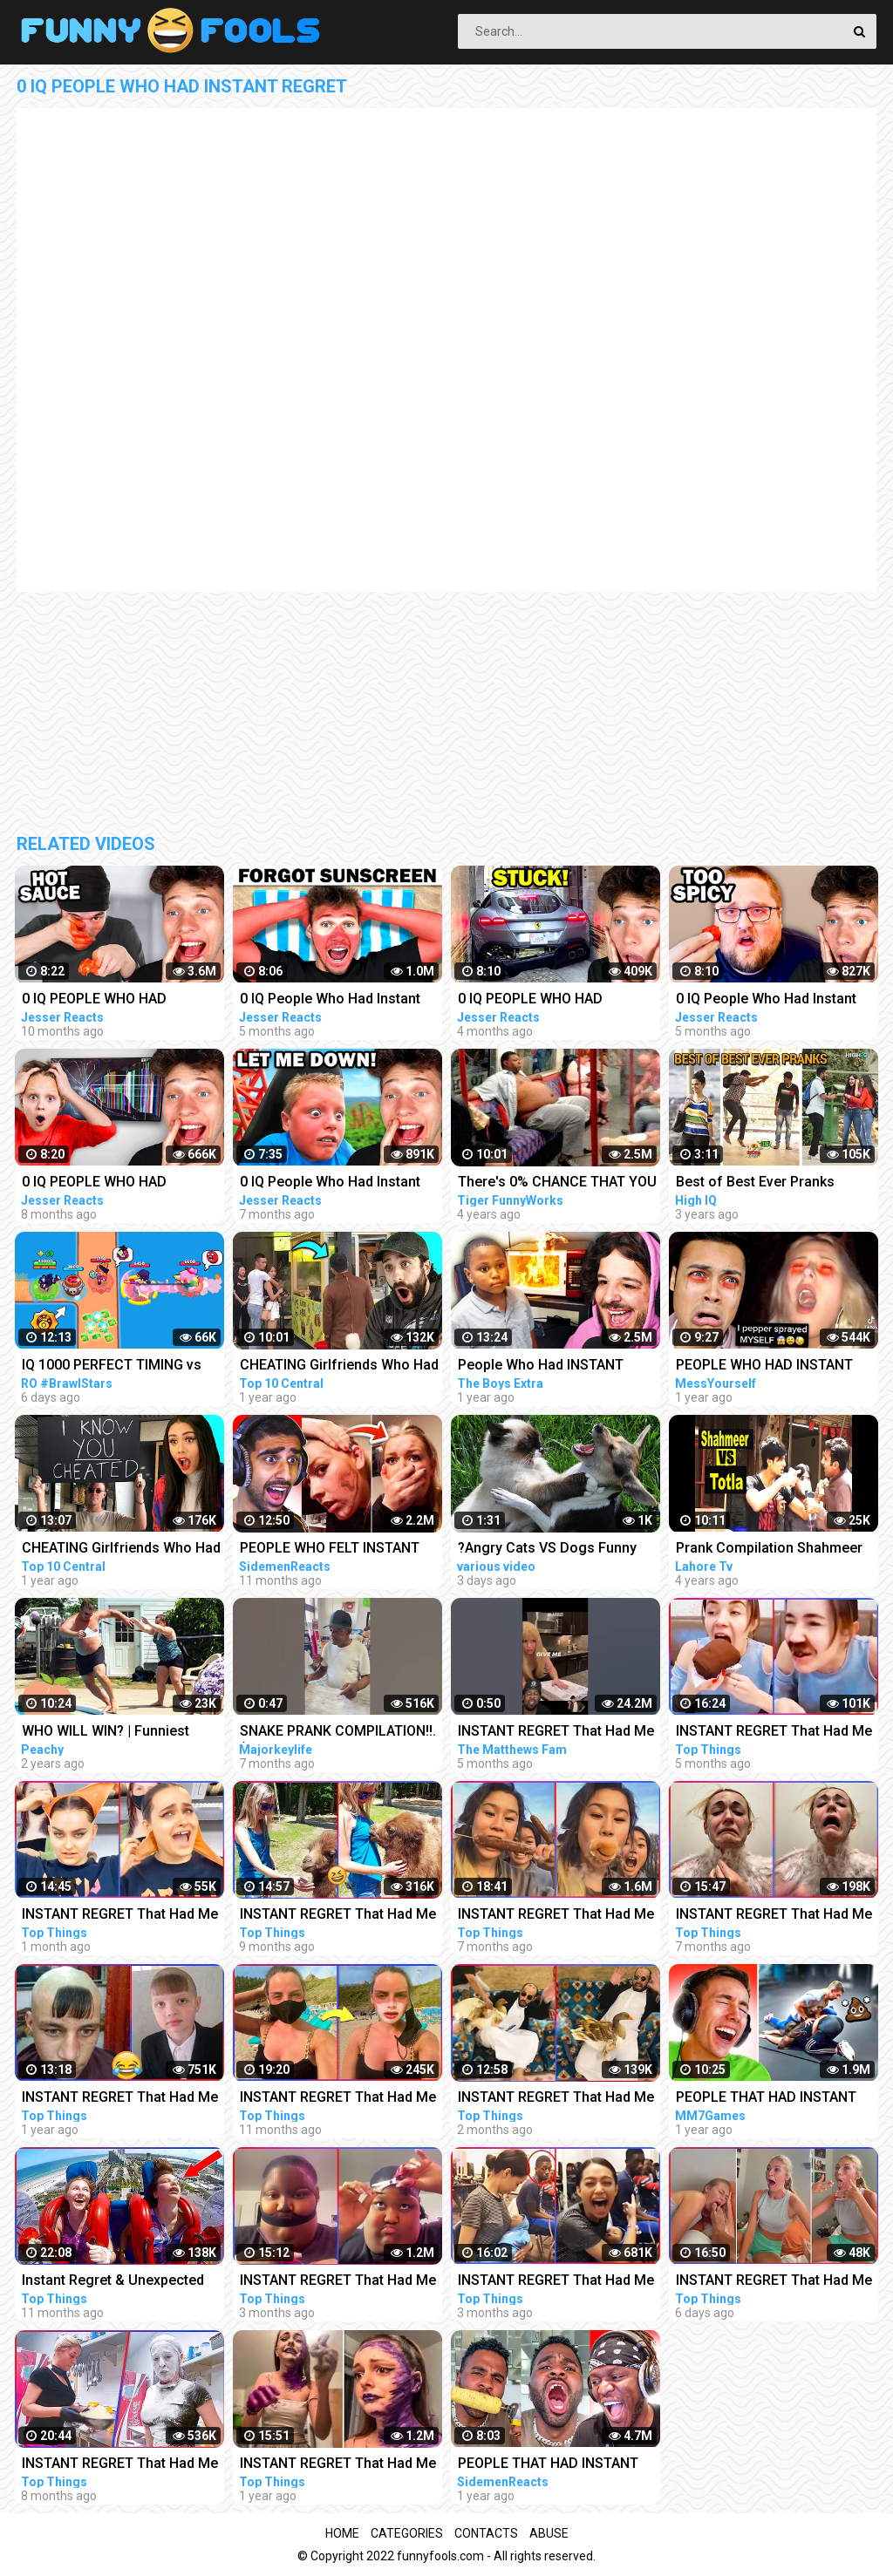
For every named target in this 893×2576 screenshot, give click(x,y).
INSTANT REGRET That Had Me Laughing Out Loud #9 (556, 1916)
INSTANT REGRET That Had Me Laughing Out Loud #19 (556, 2099)
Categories (407, 2533)
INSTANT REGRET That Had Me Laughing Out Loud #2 (120, 2099)
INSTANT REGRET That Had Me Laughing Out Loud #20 (120, 1916)
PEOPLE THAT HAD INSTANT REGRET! (548, 2465)
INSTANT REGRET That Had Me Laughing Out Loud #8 (120, 2465)
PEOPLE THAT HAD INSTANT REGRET (766, 2099)
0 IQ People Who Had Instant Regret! (330, 1183)
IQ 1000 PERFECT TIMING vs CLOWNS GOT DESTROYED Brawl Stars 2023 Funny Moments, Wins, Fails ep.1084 (117, 1366)
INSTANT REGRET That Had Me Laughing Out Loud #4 (338, 2099)
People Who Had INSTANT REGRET (541, 1366)
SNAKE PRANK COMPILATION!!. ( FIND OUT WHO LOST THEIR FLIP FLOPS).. (338, 1733)
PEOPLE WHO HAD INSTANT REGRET (764, 1366)
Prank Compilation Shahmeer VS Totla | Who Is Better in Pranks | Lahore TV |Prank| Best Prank (776, 1549)
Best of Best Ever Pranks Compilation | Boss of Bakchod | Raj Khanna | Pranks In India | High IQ (775, 1183)
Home (342, 2533)
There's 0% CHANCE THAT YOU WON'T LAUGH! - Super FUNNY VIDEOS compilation (557, 1183)
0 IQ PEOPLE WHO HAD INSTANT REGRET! (94, 1183)
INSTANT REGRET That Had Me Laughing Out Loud (556, 1733)
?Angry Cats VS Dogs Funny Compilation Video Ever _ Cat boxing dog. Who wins (551, 1549)
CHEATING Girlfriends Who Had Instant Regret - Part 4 (339, 1366)
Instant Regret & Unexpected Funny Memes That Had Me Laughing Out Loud (113, 2282)
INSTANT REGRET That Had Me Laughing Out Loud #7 (338, 1916)
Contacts (486, 2533)
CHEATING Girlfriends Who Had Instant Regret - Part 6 (121, 1549)
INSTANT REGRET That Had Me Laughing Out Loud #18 (338, 2282)
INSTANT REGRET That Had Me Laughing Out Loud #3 (338, 2465)
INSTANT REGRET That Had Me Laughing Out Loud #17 (556, 2282)
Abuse (549, 2533)
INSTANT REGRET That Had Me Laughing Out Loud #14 (774, 1733)
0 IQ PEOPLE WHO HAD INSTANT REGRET (94, 1000)
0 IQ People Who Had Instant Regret (330, 1000)
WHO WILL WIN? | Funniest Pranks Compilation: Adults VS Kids (118, 1733)
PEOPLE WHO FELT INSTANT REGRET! (329, 1549)
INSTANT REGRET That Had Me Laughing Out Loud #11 (774, 1916)
